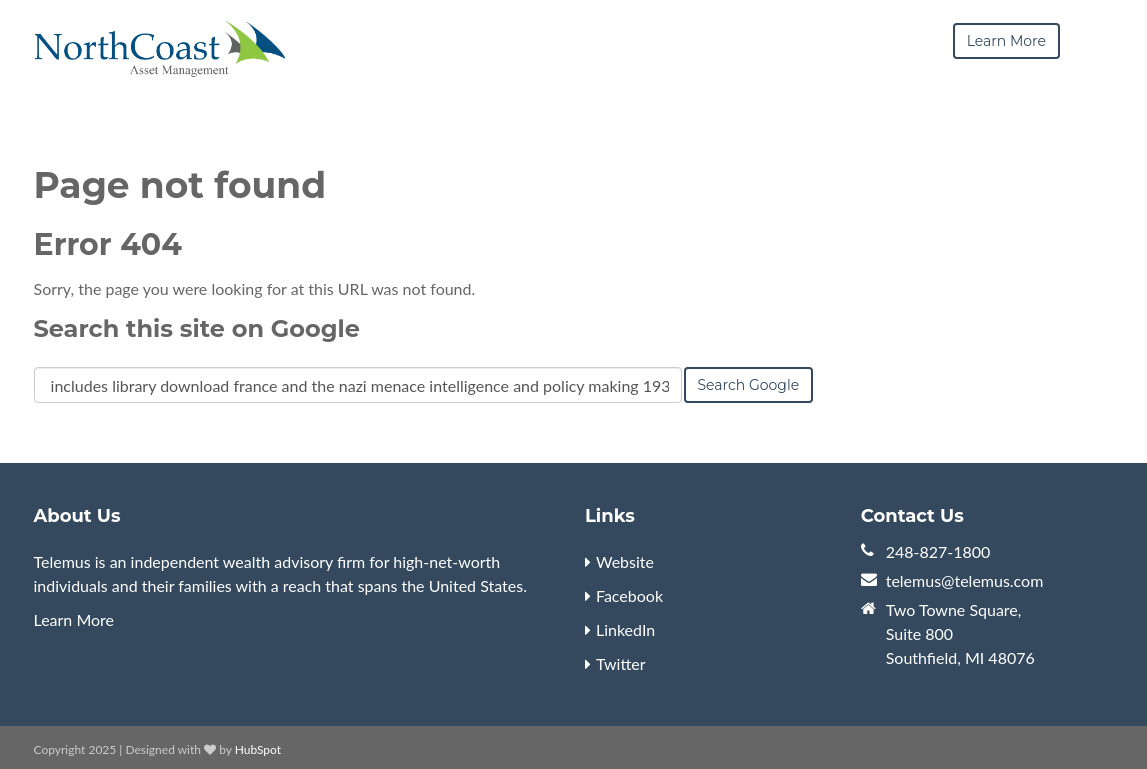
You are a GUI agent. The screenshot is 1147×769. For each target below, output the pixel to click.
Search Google (749, 385)
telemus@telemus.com (965, 580)
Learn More (74, 619)
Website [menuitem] (625, 561)
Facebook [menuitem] (629, 595)
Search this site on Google (197, 328)
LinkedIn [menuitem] (625, 629)
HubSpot (258, 749)
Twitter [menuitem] (621, 663)
